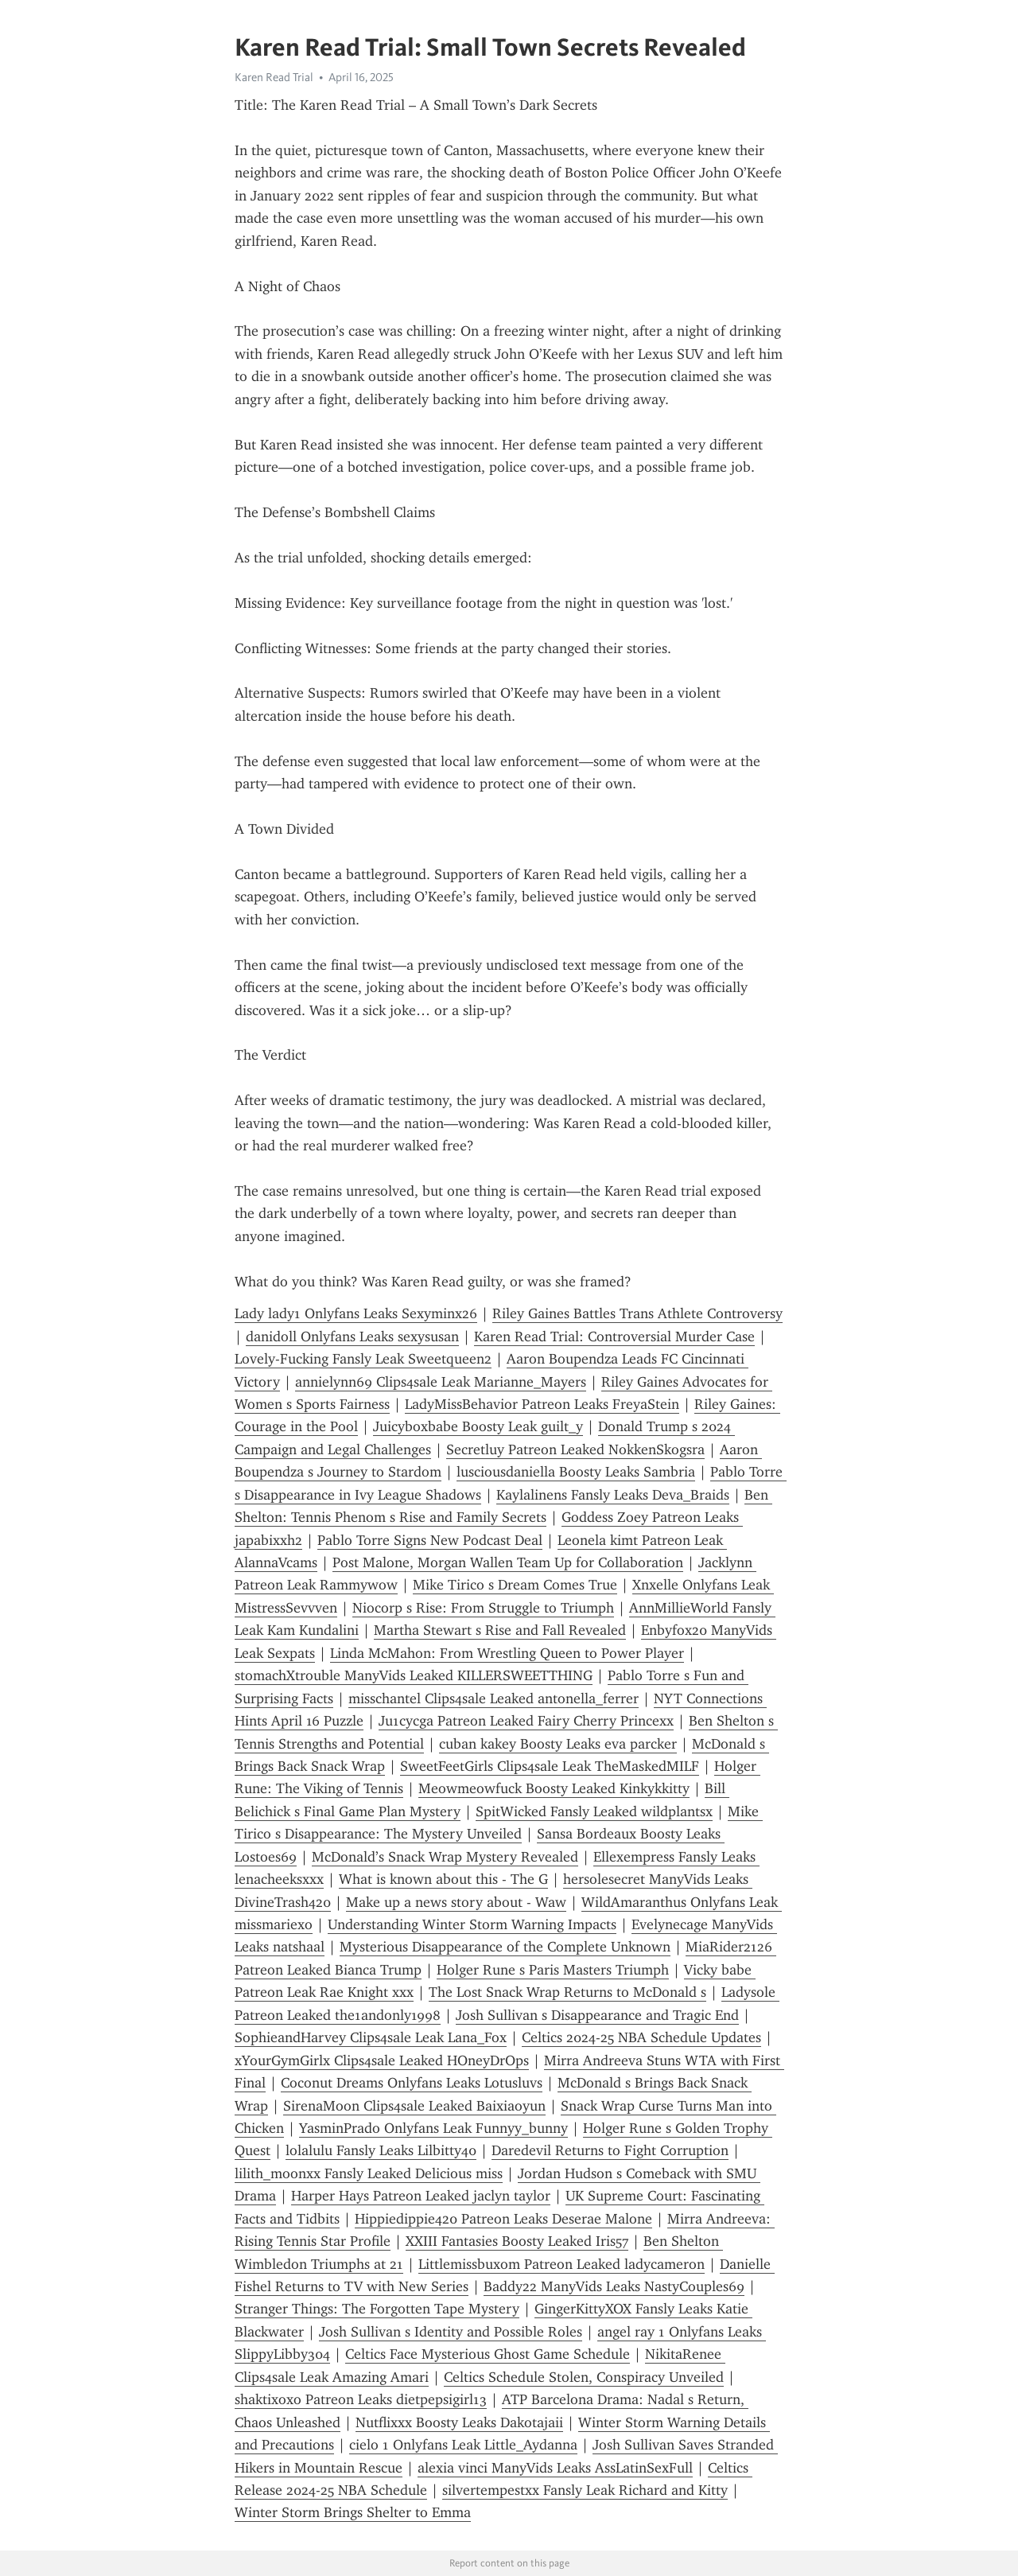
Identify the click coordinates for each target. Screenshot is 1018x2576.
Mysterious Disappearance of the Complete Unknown (505, 1946)
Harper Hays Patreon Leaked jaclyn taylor (420, 2195)
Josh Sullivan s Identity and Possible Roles (450, 2332)
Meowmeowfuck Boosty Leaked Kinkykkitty (554, 1788)
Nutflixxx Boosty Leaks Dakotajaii (459, 2422)
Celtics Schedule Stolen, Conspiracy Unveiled (584, 2377)
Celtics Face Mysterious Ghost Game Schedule (487, 2354)
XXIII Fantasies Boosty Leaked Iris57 (517, 2241)
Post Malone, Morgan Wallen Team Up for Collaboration (507, 1562)
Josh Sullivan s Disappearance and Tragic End (597, 2015)
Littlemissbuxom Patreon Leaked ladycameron (561, 2264)
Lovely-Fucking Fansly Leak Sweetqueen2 (363, 1359)
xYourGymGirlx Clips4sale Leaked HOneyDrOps (382, 2060)
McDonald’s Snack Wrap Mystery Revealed (445, 1857)
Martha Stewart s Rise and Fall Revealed (500, 1630)
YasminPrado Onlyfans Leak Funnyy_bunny (433, 2128)
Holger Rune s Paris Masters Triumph (553, 1970)
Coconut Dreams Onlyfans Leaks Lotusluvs (411, 2083)
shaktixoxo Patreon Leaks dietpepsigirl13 (361, 2399)
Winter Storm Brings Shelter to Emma (353, 2512)
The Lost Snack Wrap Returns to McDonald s (567, 1992)
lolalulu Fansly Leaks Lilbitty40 (381, 2150)
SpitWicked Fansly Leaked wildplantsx (594, 1811)
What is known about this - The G (443, 1879)
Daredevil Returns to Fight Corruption (610, 2150)
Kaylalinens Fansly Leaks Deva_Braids (612, 1495)
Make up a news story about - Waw (456, 1902)
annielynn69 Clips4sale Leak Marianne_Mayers (440, 1382)
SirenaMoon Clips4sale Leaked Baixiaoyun (414, 2106)
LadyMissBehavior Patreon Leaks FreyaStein (542, 1404)
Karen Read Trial (274, 77)
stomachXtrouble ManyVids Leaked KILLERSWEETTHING (414, 1675)
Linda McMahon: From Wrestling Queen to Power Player (507, 1653)
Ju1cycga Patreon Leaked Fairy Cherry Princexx (526, 1721)
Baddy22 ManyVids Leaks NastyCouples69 (614, 2286)
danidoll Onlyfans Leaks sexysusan (352, 1336)
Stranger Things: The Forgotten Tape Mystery (377, 2308)
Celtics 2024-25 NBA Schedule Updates (641, 2037)
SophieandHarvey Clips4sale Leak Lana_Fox (371, 2037)
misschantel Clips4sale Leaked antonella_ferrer (493, 1698)
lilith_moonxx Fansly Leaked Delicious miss (369, 2173)
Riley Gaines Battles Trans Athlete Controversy (637, 1313)
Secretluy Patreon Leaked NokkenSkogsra (575, 1449)
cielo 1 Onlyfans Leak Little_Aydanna (463, 2444)
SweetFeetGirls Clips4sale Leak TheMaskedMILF (549, 1766)
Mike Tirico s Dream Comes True (515, 1584)
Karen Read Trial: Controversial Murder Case (614, 1336)
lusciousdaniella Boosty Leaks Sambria (576, 1472)
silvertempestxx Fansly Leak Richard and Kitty (585, 2490)
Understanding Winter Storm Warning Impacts (472, 1924)
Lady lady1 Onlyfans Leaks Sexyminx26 (356, 1313)
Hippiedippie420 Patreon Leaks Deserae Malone (503, 2219)
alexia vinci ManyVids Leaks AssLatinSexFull (555, 2468)
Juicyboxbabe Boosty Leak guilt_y (478, 1426)
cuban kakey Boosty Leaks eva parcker (558, 1744)
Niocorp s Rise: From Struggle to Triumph (483, 1608)
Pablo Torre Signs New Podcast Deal (429, 1540)
